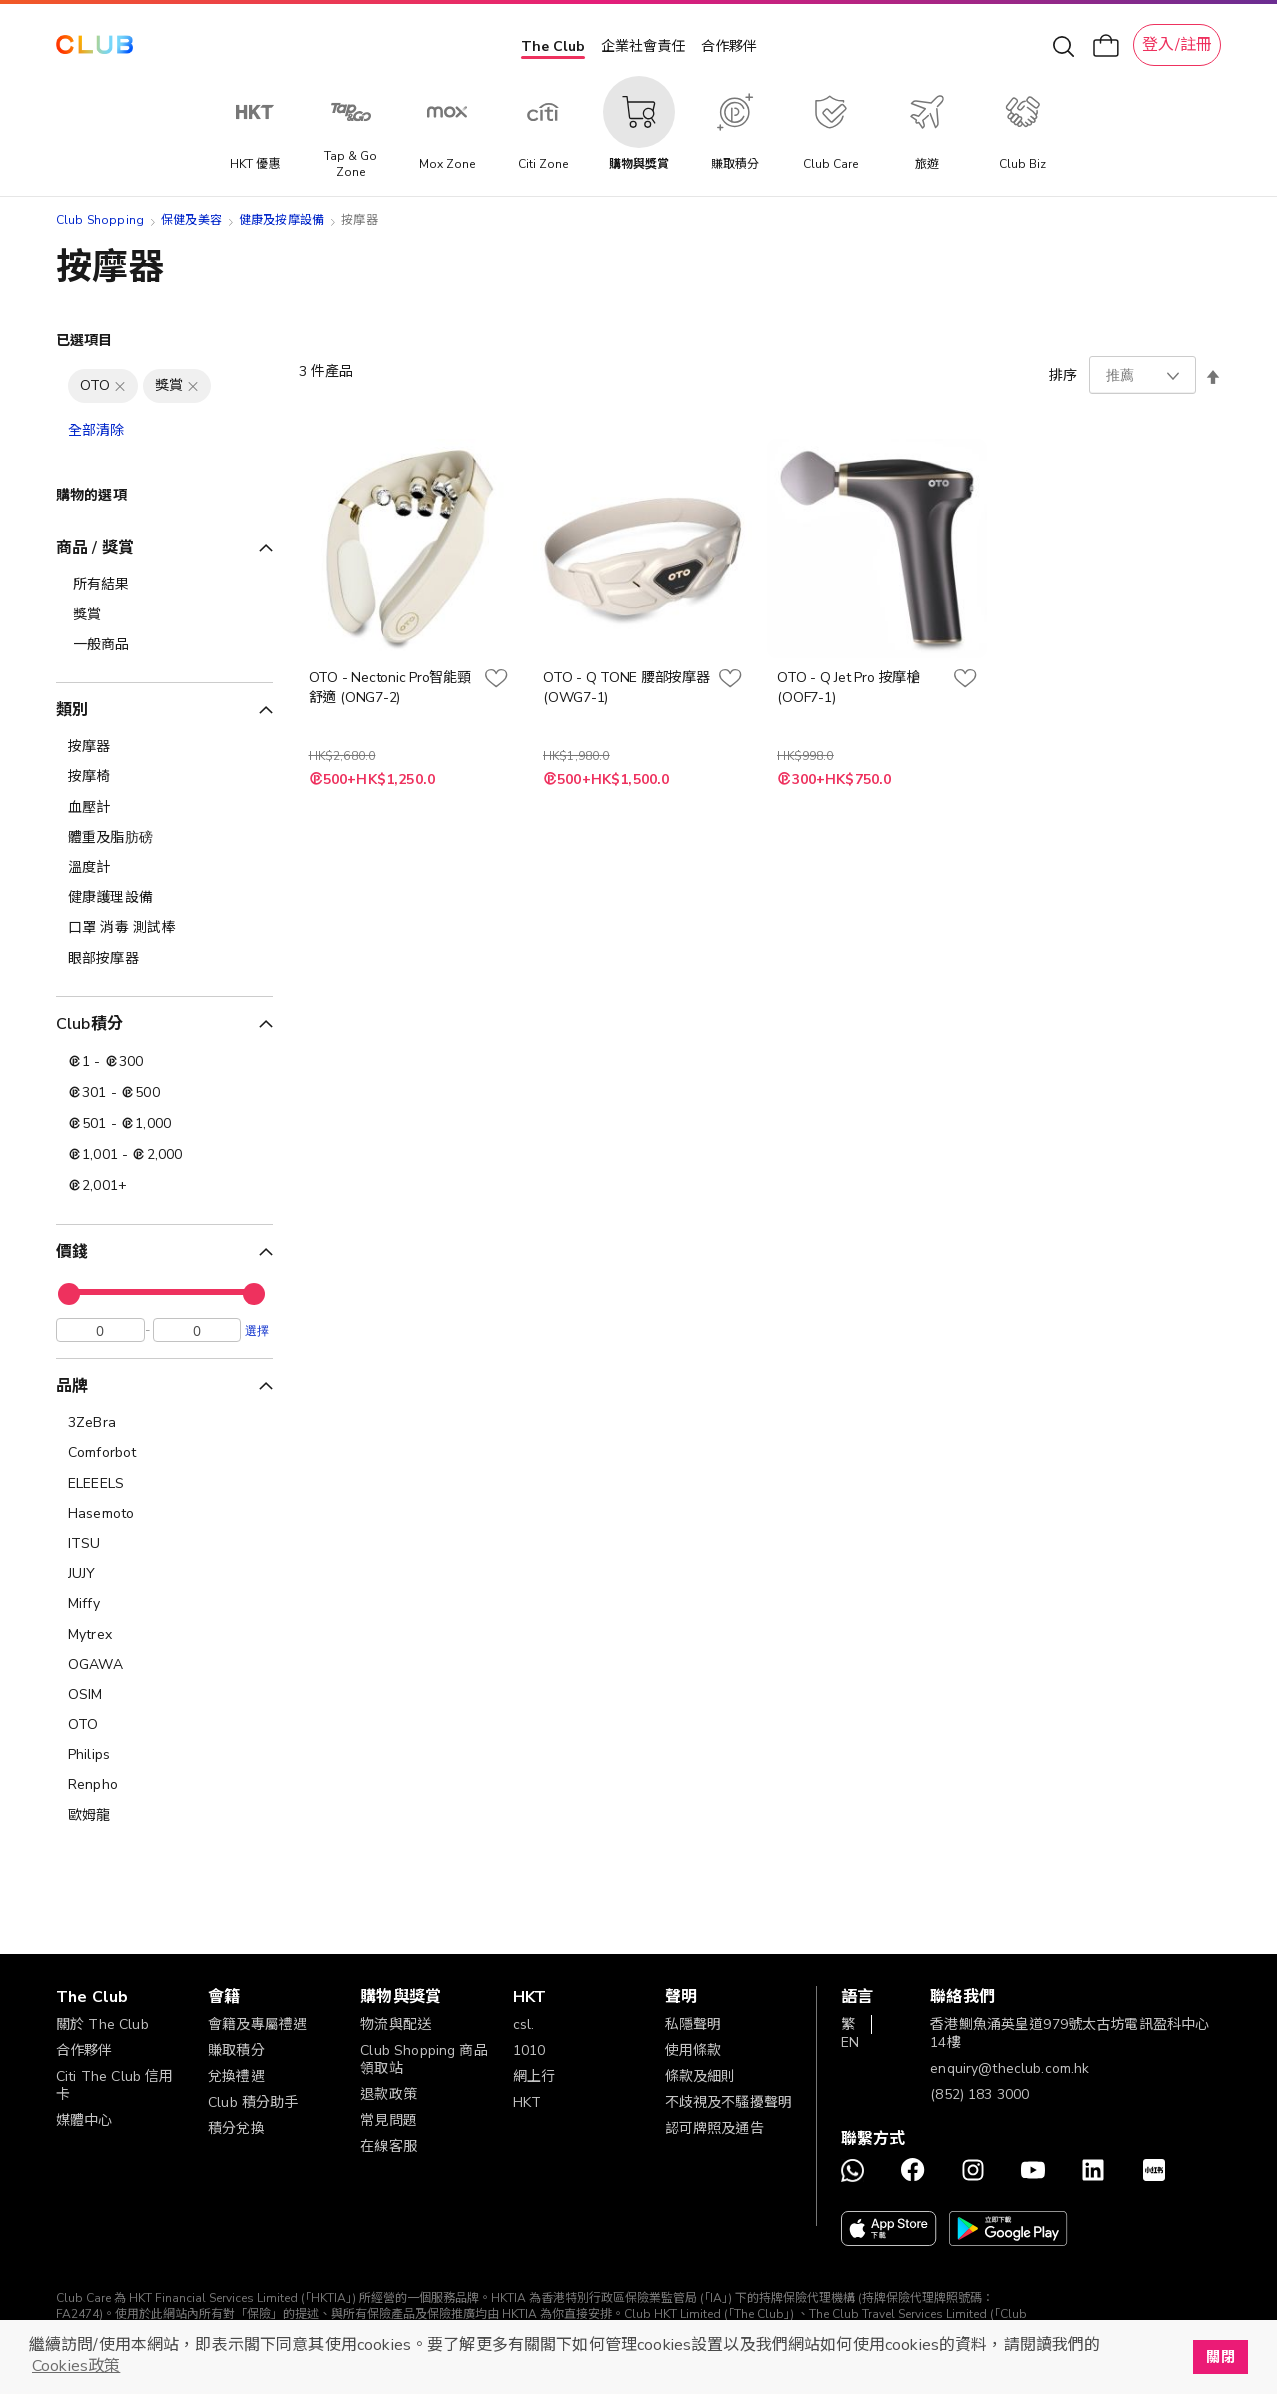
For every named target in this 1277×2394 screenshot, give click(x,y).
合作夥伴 (729, 46)
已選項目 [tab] (84, 340)
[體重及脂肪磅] (164, 838)
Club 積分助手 (253, 2102)
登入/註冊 (1177, 45)
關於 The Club (102, 2024)
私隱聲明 (693, 2024)
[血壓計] (164, 808)
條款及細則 (700, 2076)
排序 (1063, 375)
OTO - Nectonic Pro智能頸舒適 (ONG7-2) (390, 687)
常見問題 (388, 2120)
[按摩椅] (164, 777)
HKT (527, 2102)
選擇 (257, 1335)
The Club (553, 46)
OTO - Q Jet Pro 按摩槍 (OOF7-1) (848, 687)
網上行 (534, 2076)
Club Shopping (100, 220)
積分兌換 (236, 2128)
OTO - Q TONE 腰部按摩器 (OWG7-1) (626, 687)
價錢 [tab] (72, 1252)
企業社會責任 (643, 46)
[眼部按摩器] (164, 959)
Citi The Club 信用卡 (114, 2085)
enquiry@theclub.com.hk (1009, 2068)
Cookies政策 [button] (76, 2366)
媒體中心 (84, 2120)
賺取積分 (236, 2050)
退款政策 (388, 2094)
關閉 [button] (1220, 2357)
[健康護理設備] (164, 898)
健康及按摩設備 (281, 220)
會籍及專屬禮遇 (257, 2024)
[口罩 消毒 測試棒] (164, 928)
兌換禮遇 (236, 2076)
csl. (524, 2024)
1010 (529, 2050)
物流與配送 (395, 2024)
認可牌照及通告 (714, 2128)
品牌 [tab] (72, 1391)
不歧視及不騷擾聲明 (728, 2102)
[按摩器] (164, 747)
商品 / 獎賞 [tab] (95, 548)
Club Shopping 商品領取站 (423, 2059)
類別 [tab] (72, 710)
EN (850, 2042)
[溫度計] (164, 868)
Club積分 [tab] (89, 1024)
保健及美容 (191, 220)
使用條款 (693, 2050)
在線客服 (388, 2146)
